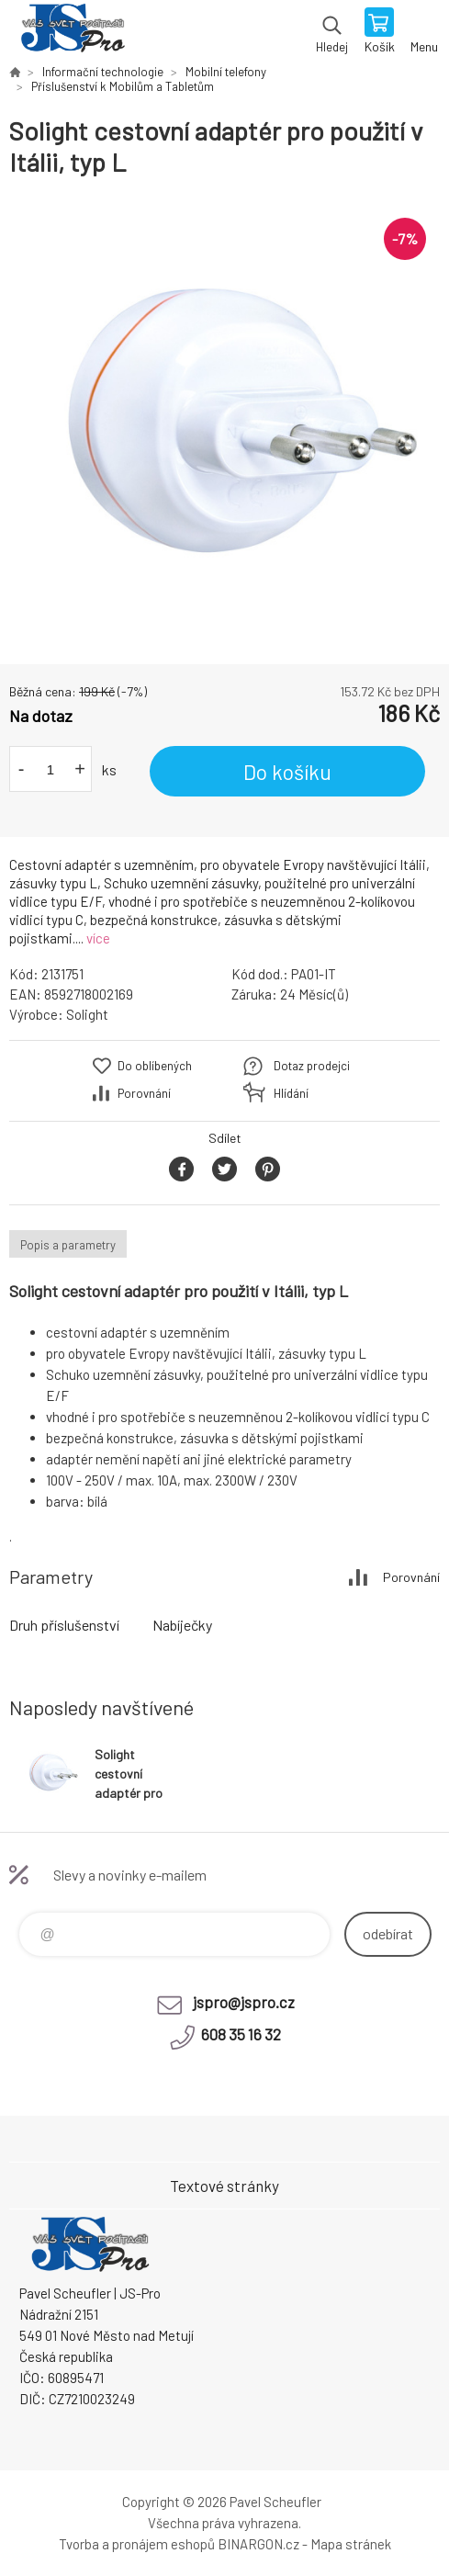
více (98, 938)
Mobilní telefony (225, 71)
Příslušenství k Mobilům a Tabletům (122, 86)
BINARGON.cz (258, 2544)
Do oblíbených (155, 1065)
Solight (87, 1014)
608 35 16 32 (241, 2034)
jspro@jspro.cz (244, 2002)
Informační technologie (102, 71)
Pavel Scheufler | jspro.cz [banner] (72, 32)
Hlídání (291, 1093)
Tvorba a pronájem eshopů (137, 2544)
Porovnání (144, 1093)
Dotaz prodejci (312, 1065)
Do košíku (287, 772)
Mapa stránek (350, 2544)
